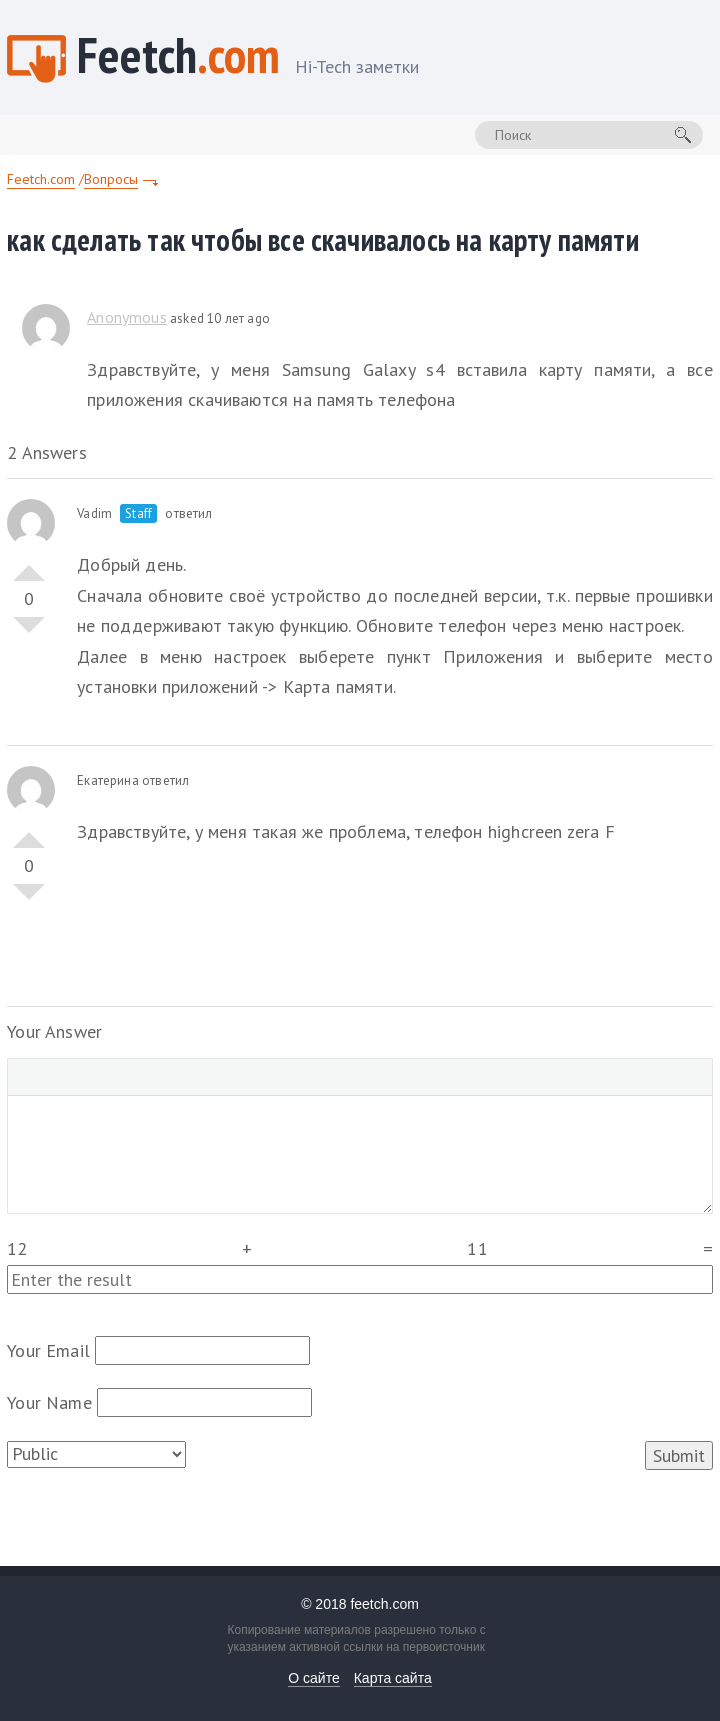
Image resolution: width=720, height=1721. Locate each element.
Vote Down (29, 633)
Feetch (248, 57)
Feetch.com (41, 179)
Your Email (48, 1350)
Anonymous (127, 317)
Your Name (49, 1402)
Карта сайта (393, 1678)
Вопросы (111, 179)
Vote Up (29, 565)
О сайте (313, 1678)
